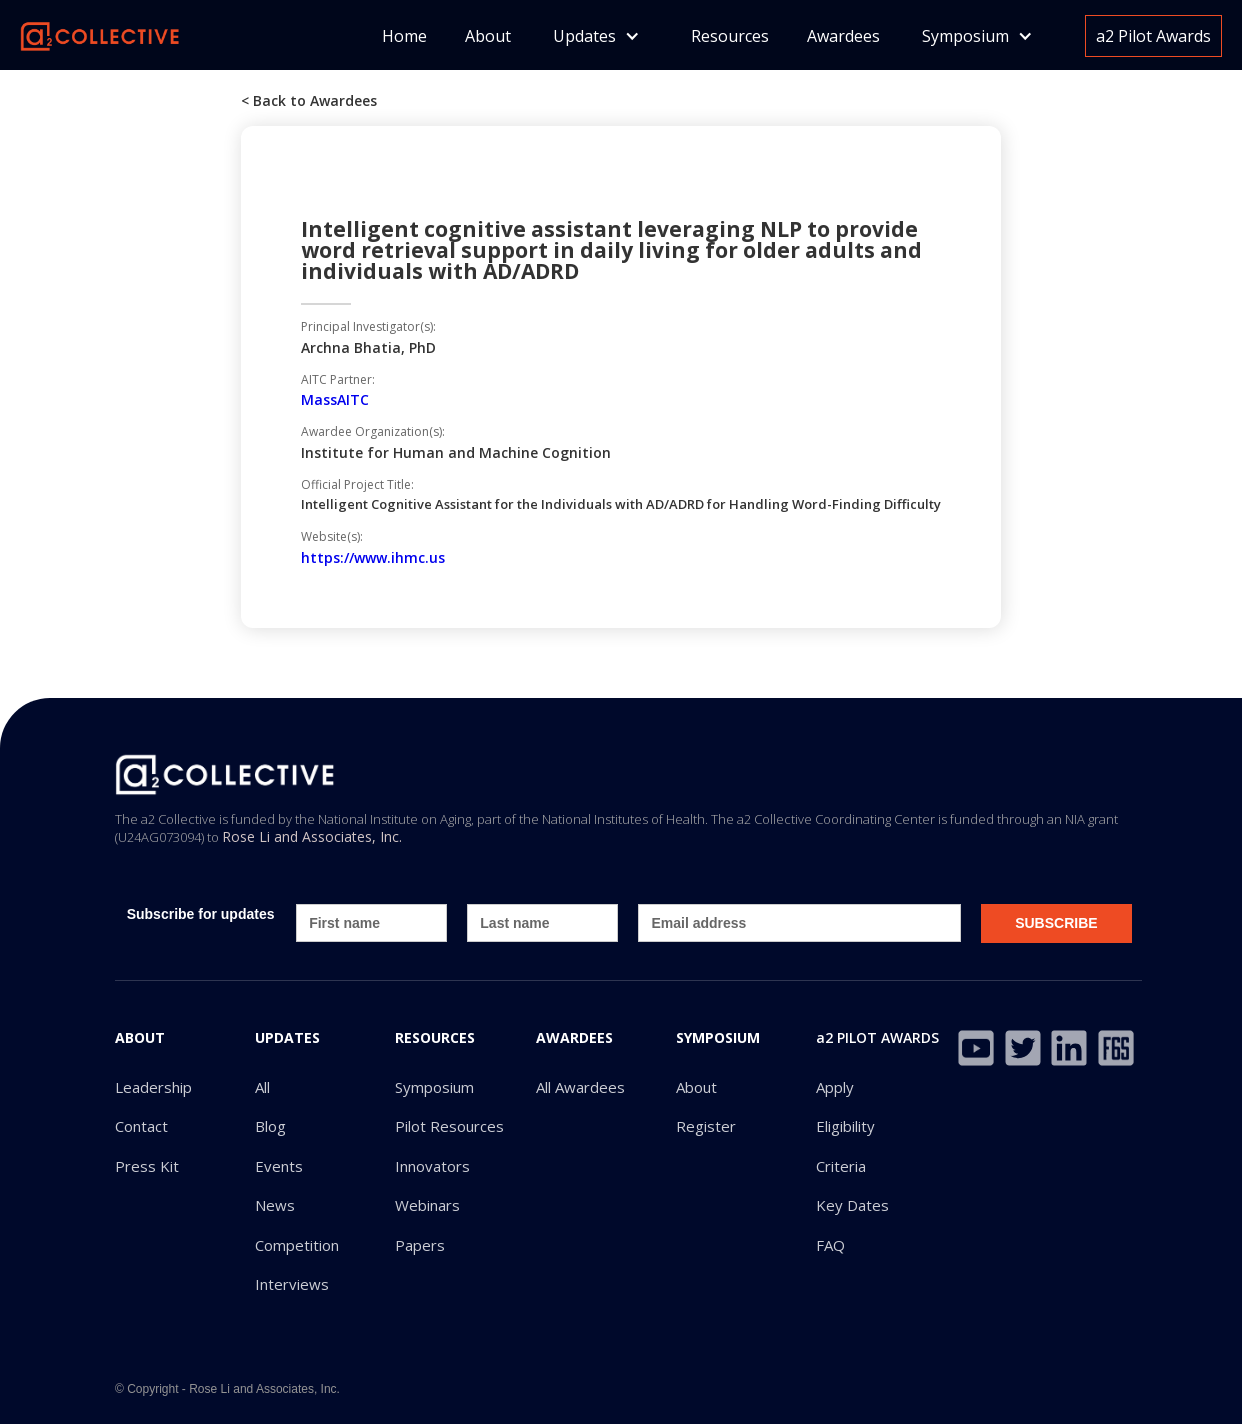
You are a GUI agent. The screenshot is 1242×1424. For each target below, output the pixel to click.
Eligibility (845, 1126)
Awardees (843, 36)
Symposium (434, 1087)
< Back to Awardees (309, 100)
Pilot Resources (449, 1126)
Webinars (427, 1205)
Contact (141, 1126)
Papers (420, 1245)
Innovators (432, 1166)
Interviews (292, 1284)
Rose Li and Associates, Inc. (312, 836)
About (488, 36)
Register (706, 1126)
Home (404, 36)
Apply (835, 1087)
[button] (596, 36)
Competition (297, 1245)
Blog (270, 1126)
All (262, 1087)
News (275, 1205)
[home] (100, 34)
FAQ (830, 1245)
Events (279, 1166)
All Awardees (580, 1087)
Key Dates (852, 1205)
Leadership (153, 1087)
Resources (730, 36)
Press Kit (147, 1166)
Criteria (841, 1166)
